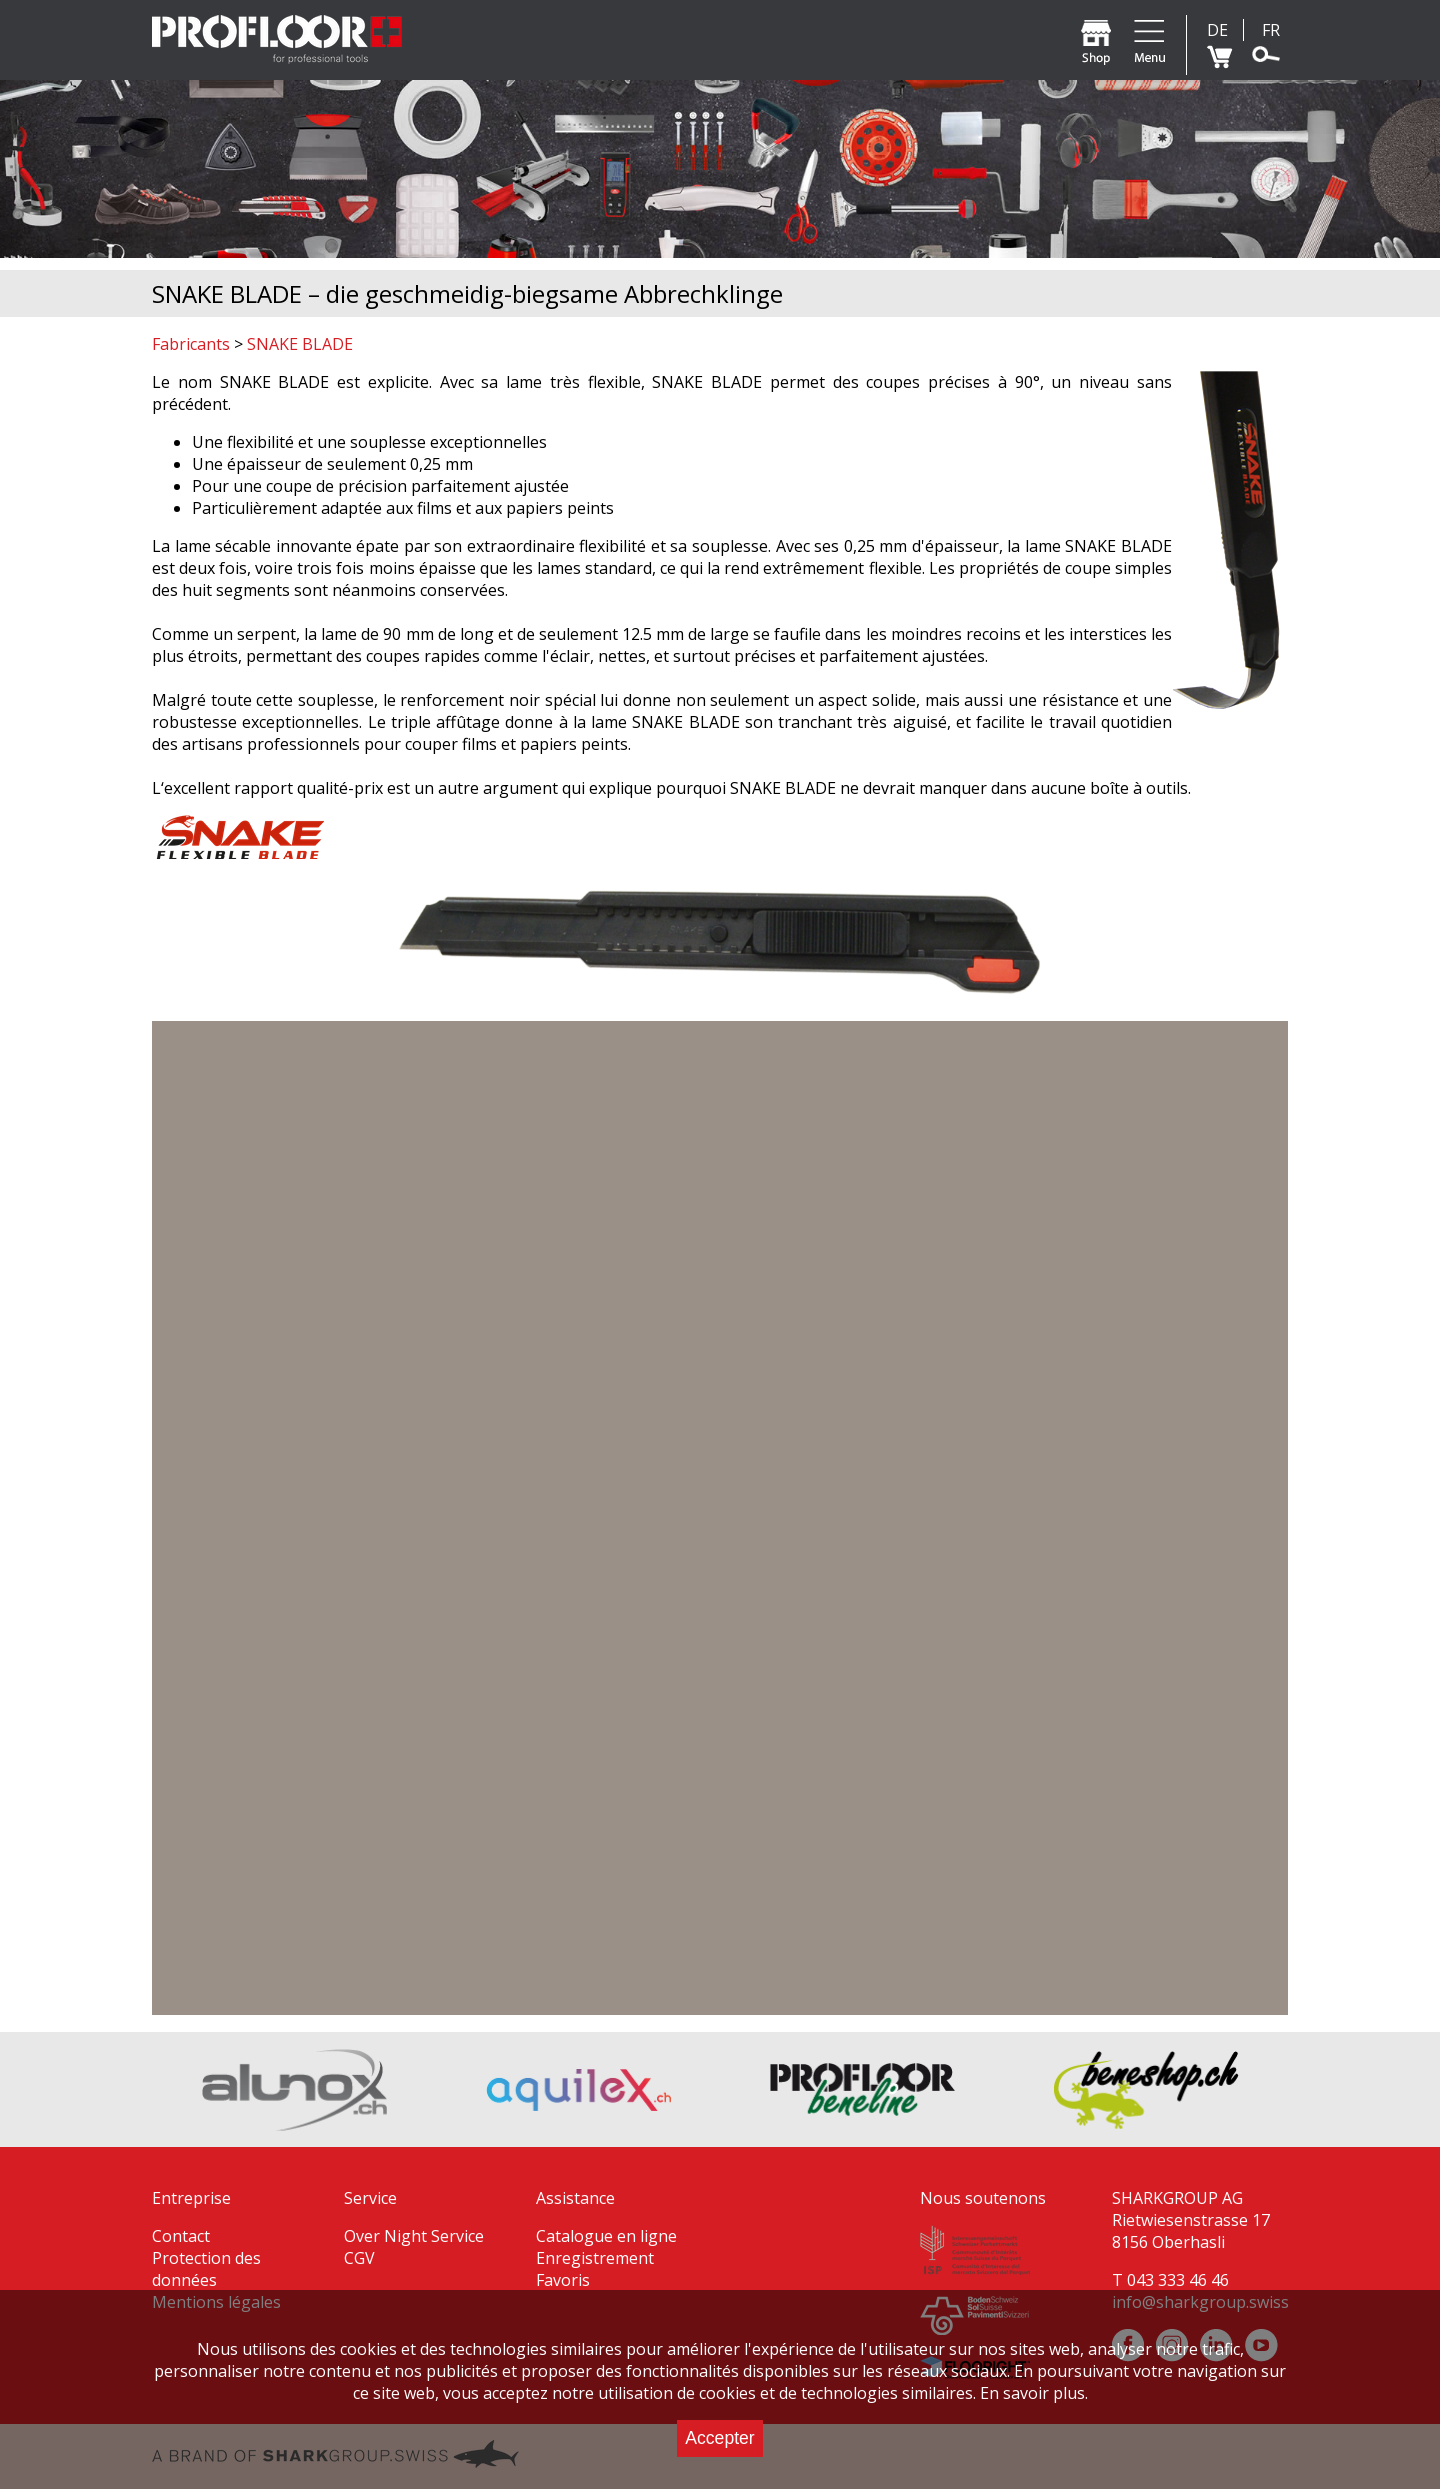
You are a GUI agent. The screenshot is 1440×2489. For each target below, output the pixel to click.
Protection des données (206, 2269)
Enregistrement (595, 2258)
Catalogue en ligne (606, 2236)
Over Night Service (414, 2236)
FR (1271, 30)
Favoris (563, 2280)
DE (1217, 30)
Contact (181, 2236)
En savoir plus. (1034, 2393)
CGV (359, 2258)
